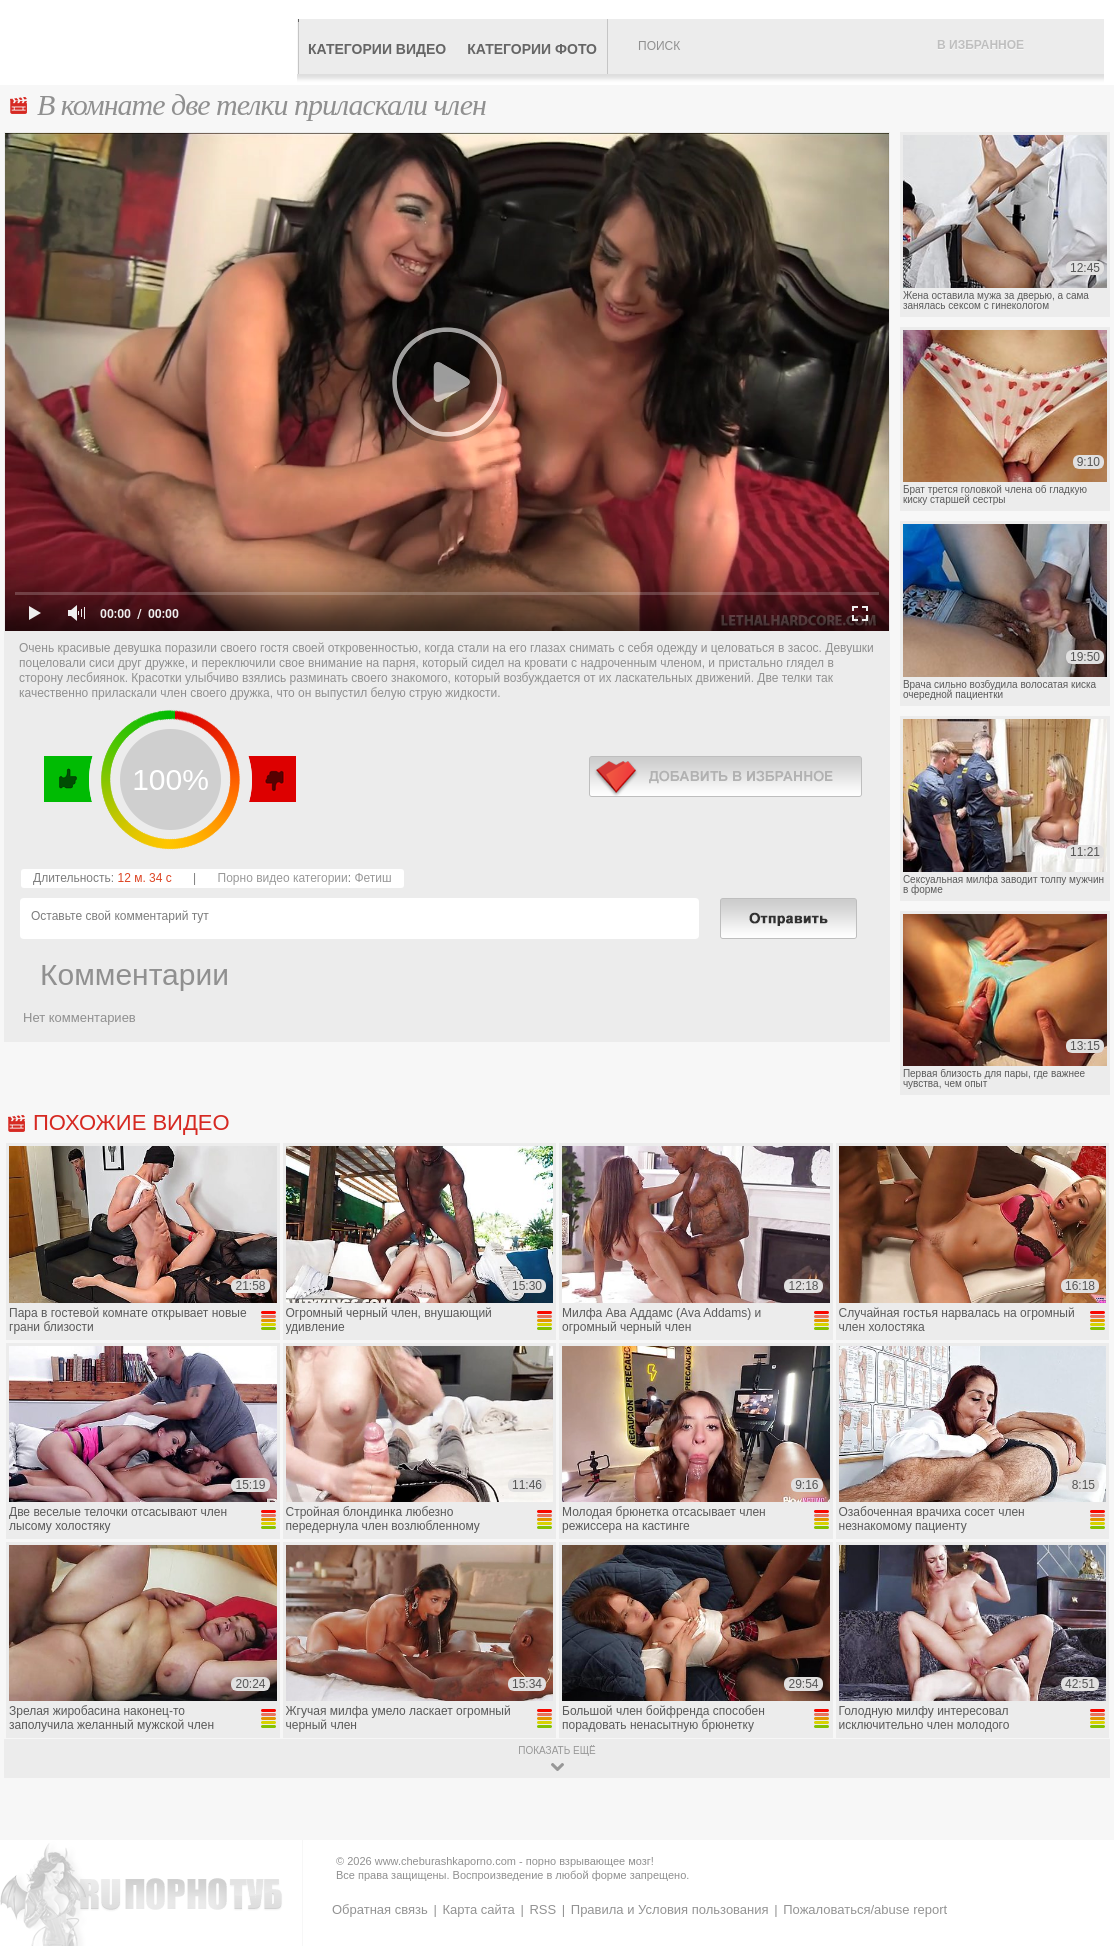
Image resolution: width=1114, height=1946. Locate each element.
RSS (542, 1909)
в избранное (725, 776)
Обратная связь (380, 1909)
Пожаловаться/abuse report (865, 1909)
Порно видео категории (283, 878)
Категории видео (377, 49)
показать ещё (556, 1750)
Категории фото (532, 49)
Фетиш (372, 878)
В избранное (980, 45)
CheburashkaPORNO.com (153, 42)
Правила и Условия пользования (670, 1909)
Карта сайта (478, 1909)
